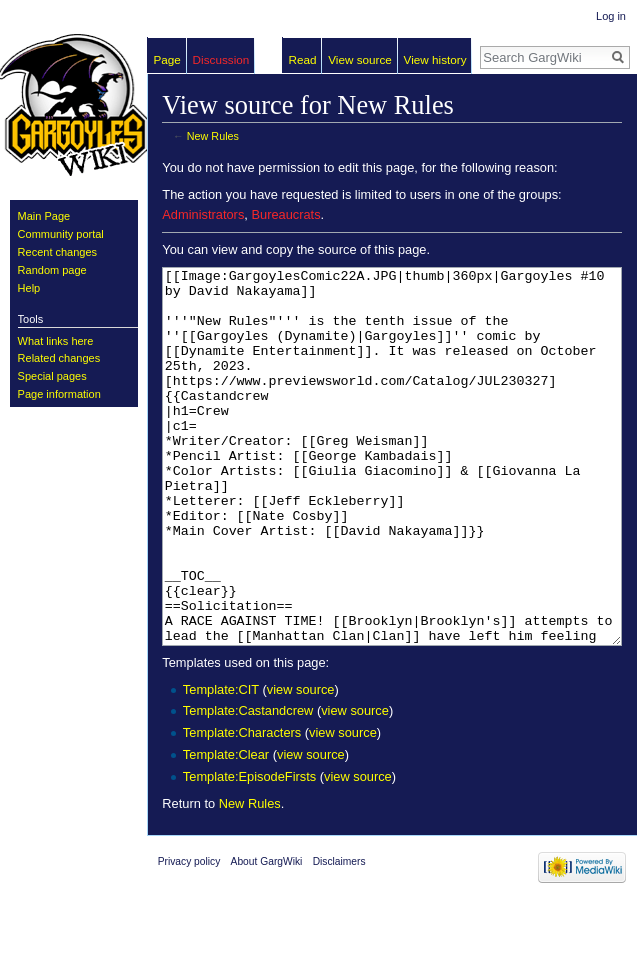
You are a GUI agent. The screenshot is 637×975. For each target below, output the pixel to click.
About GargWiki (267, 936)
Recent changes (58, 252)
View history (435, 59)
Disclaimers (339, 936)
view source (301, 764)
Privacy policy (189, 936)
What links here (56, 341)
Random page (52, 270)
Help (29, 288)
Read (303, 59)
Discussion (221, 59)
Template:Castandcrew (248, 785)
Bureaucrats (285, 214)
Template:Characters (242, 807)
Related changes (59, 358)
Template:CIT (221, 764)
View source (360, 59)
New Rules (213, 136)
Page (167, 59)
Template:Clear (226, 829)
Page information (59, 394)
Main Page (44, 216)
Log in (611, 16)
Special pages (52, 376)
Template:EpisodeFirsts (249, 851)
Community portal (61, 234)
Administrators (203, 214)
